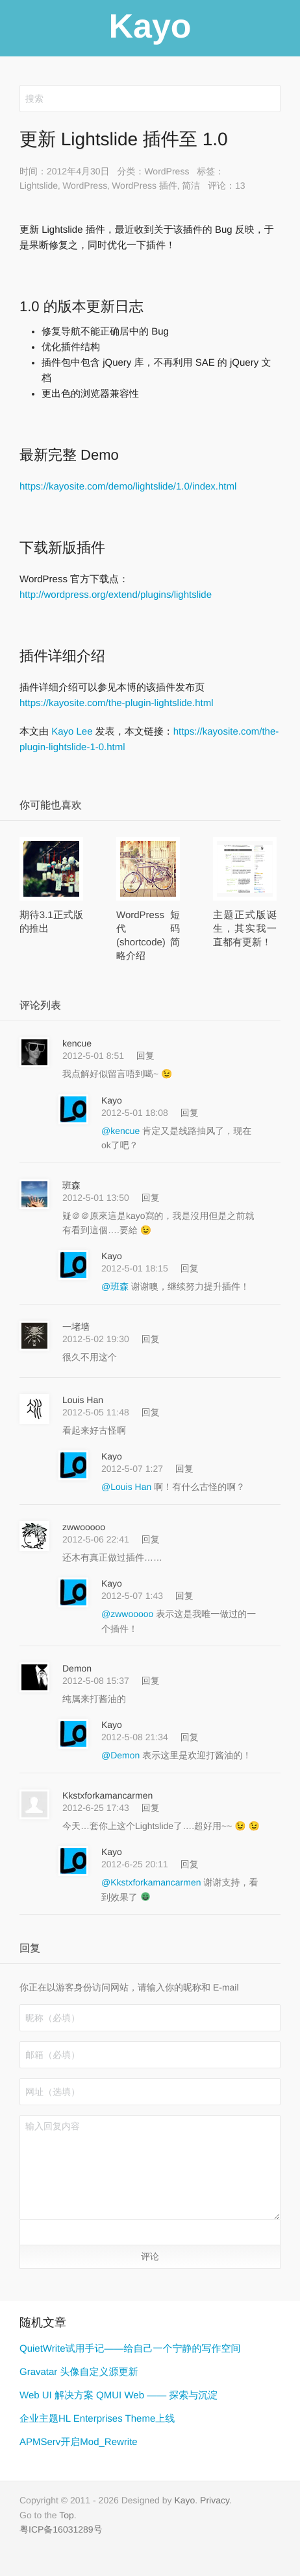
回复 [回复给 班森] (151, 1197)
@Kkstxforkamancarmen (152, 1882)
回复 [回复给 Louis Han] (151, 1412)
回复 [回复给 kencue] (145, 1055)
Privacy (214, 2500)
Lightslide (38, 185)
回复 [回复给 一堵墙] (151, 1339)
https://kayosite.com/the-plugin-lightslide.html (116, 703)
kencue (77, 1043)
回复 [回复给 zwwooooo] (151, 1539)
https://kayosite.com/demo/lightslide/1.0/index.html (127, 486)
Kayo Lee (71, 731)
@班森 (116, 1286)
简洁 (191, 185)
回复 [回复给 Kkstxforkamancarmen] (151, 1807)
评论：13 (226, 185)
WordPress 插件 (144, 185)
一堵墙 (76, 1326)
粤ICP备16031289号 (61, 2529)
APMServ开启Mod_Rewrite (78, 2442)
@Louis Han (127, 1487)
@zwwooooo (128, 1614)
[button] (33, 2231)
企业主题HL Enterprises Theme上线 (97, 2418)
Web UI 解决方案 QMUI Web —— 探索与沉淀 (118, 2395)
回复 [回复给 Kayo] (190, 1112)
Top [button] (66, 2515)
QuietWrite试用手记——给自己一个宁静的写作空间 (130, 2348)
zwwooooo (83, 1527)
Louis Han (82, 1400)
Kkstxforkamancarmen (107, 1795)
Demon (77, 1668)
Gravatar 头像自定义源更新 (78, 2372)
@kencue (121, 1131)
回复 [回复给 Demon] (151, 1680)
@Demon (121, 1755)
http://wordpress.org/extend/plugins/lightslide (115, 594)
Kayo (111, 1100)
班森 (71, 1185)
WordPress (166, 171)
